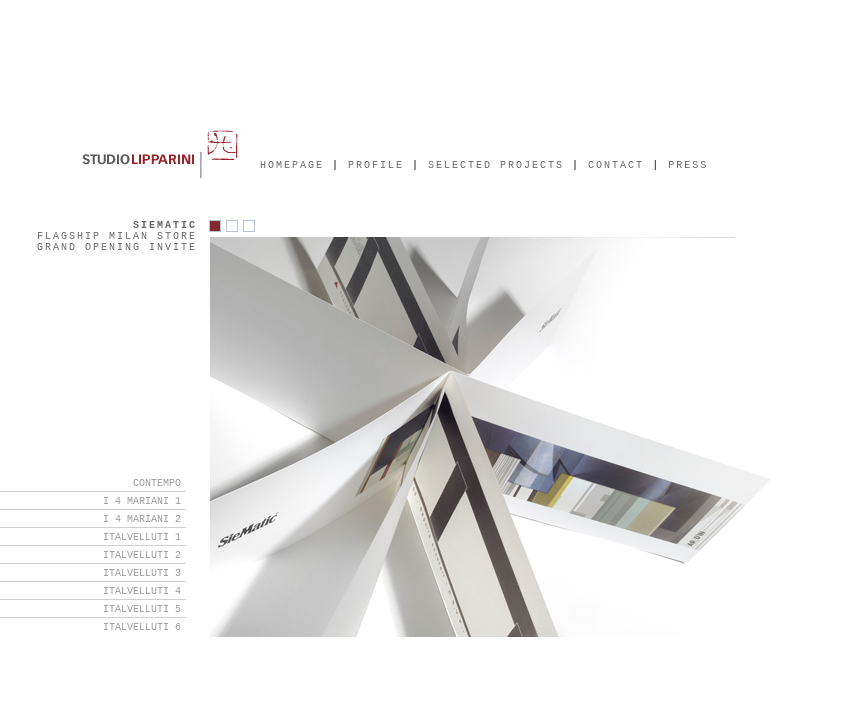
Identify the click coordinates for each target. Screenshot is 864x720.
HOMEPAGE (292, 167)
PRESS (688, 167)
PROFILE (376, 167)
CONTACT (616, 167)
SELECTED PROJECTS (500, 167)
